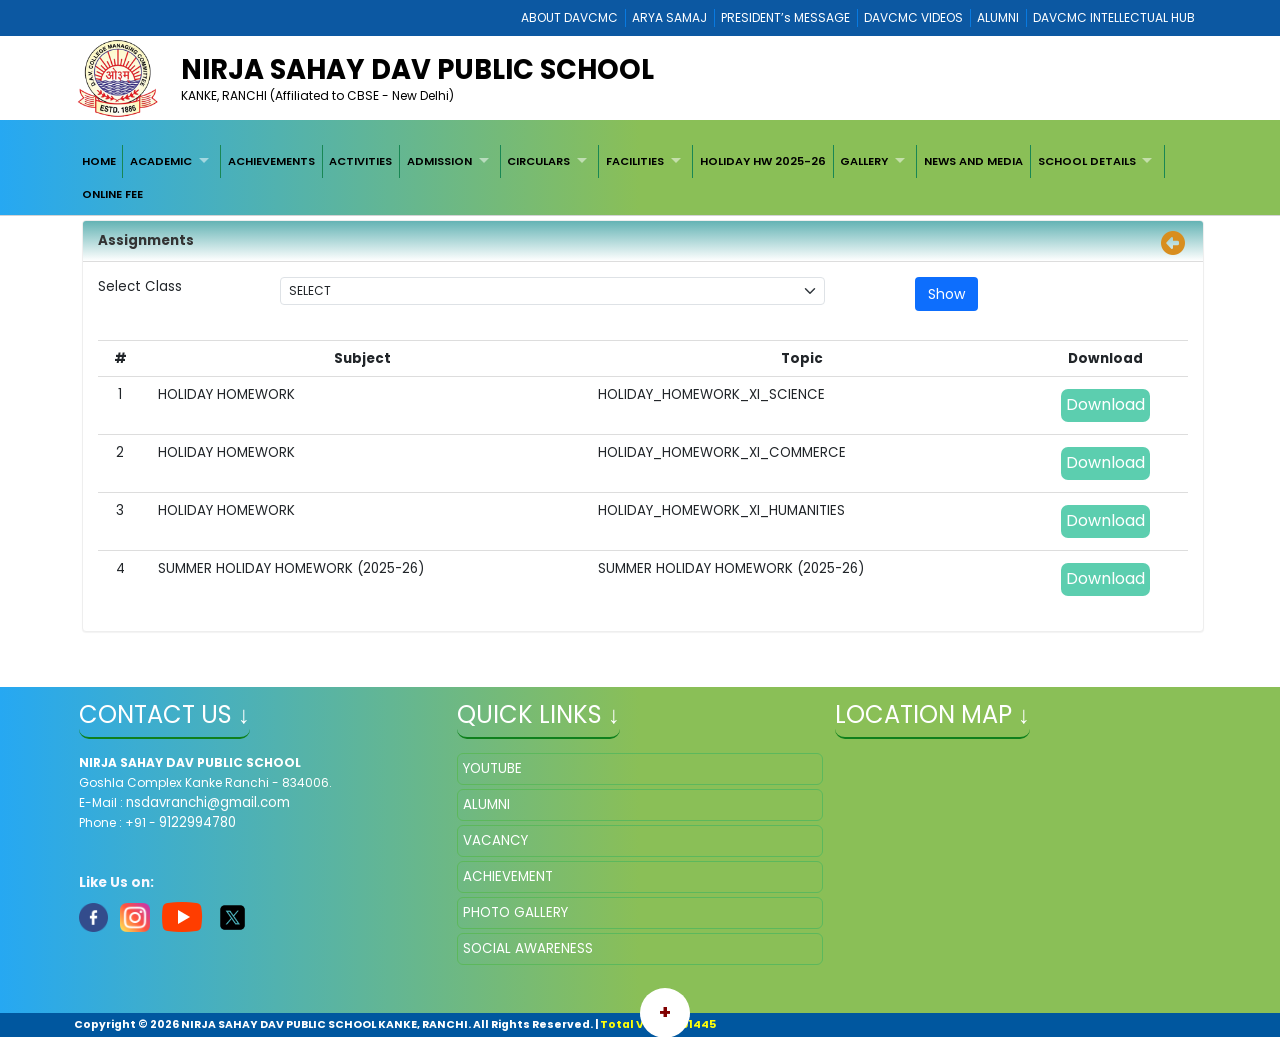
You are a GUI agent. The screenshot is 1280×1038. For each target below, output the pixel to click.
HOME (99, 161)
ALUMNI (998, 17)
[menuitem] (99, 161)
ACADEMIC (161, 161)
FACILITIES (635, 161)
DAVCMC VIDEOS (913, 17)
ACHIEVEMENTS (271, 161)
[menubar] (640, 177)
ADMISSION (439, 161)
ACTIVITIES (360, 161)
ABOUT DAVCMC (569, 17)
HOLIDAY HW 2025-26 (763, 161)
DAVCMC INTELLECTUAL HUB (1114, 17)
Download (1105, 404)
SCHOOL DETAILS (1087, 161)
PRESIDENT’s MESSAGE (785, 17)
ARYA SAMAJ (669, 17)
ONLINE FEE (112, 194)
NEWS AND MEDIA (973, 161)
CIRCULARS (538, 161)
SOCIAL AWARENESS (528, 948)
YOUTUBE (492, 768)
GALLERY (864, 161)
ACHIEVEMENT (508, 876)
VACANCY (495, 840)
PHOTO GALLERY (515, 912)
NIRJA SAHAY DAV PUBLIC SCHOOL (417, 69)
